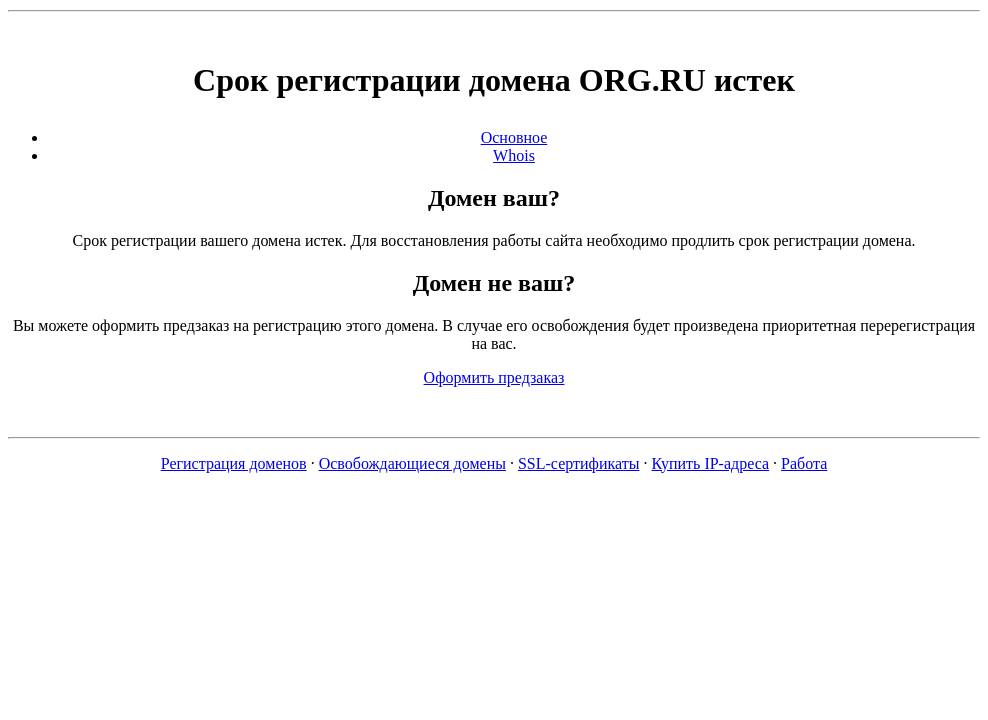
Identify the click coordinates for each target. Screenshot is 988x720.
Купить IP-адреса (711, 463)
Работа (804, 463)
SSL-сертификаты (579, 463)
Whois (514, 155)
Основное (514, 137)
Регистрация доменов (234, 463)
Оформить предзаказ (494, 377)
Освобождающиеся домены (412, 463)
